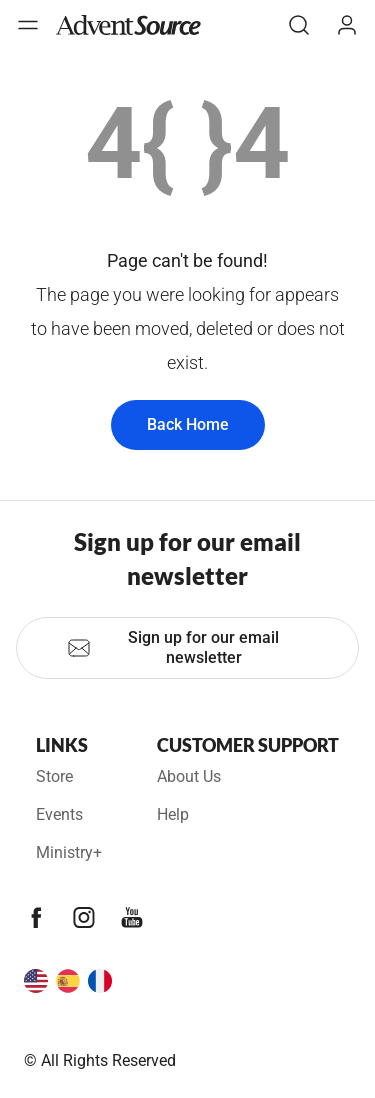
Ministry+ (69, 852)
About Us (189, 776)
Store (54, 776)
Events (59, 814)
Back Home (188, 424)
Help (173, 814)
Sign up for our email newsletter (173, 647)
